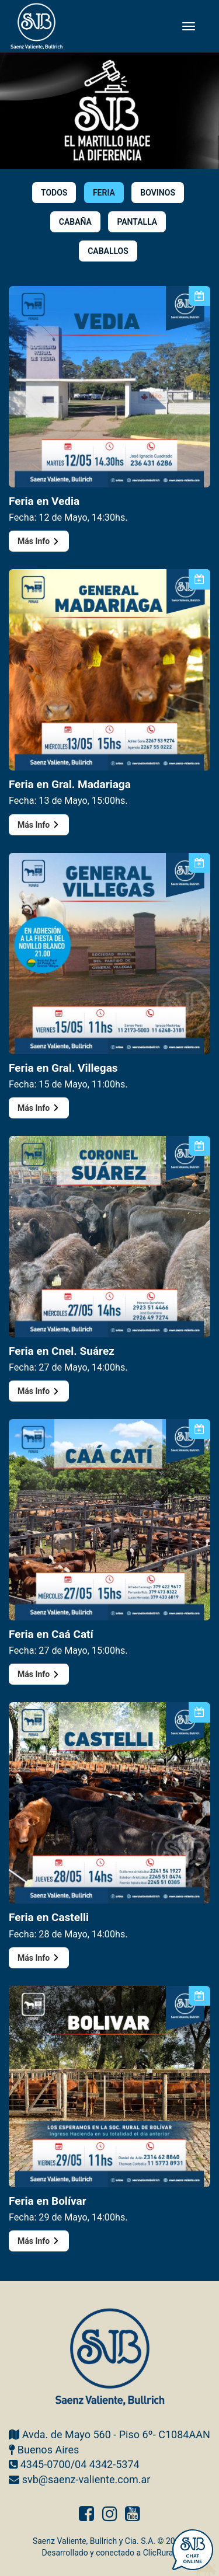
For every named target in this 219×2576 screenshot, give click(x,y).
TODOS (54, 192)
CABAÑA (75, 221)
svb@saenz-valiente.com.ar (86, 2479)
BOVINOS (157, 192)
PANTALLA (137, 221)
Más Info (39, 541)
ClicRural (159, 2552)
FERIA (104, 192)
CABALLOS (108, 251)
